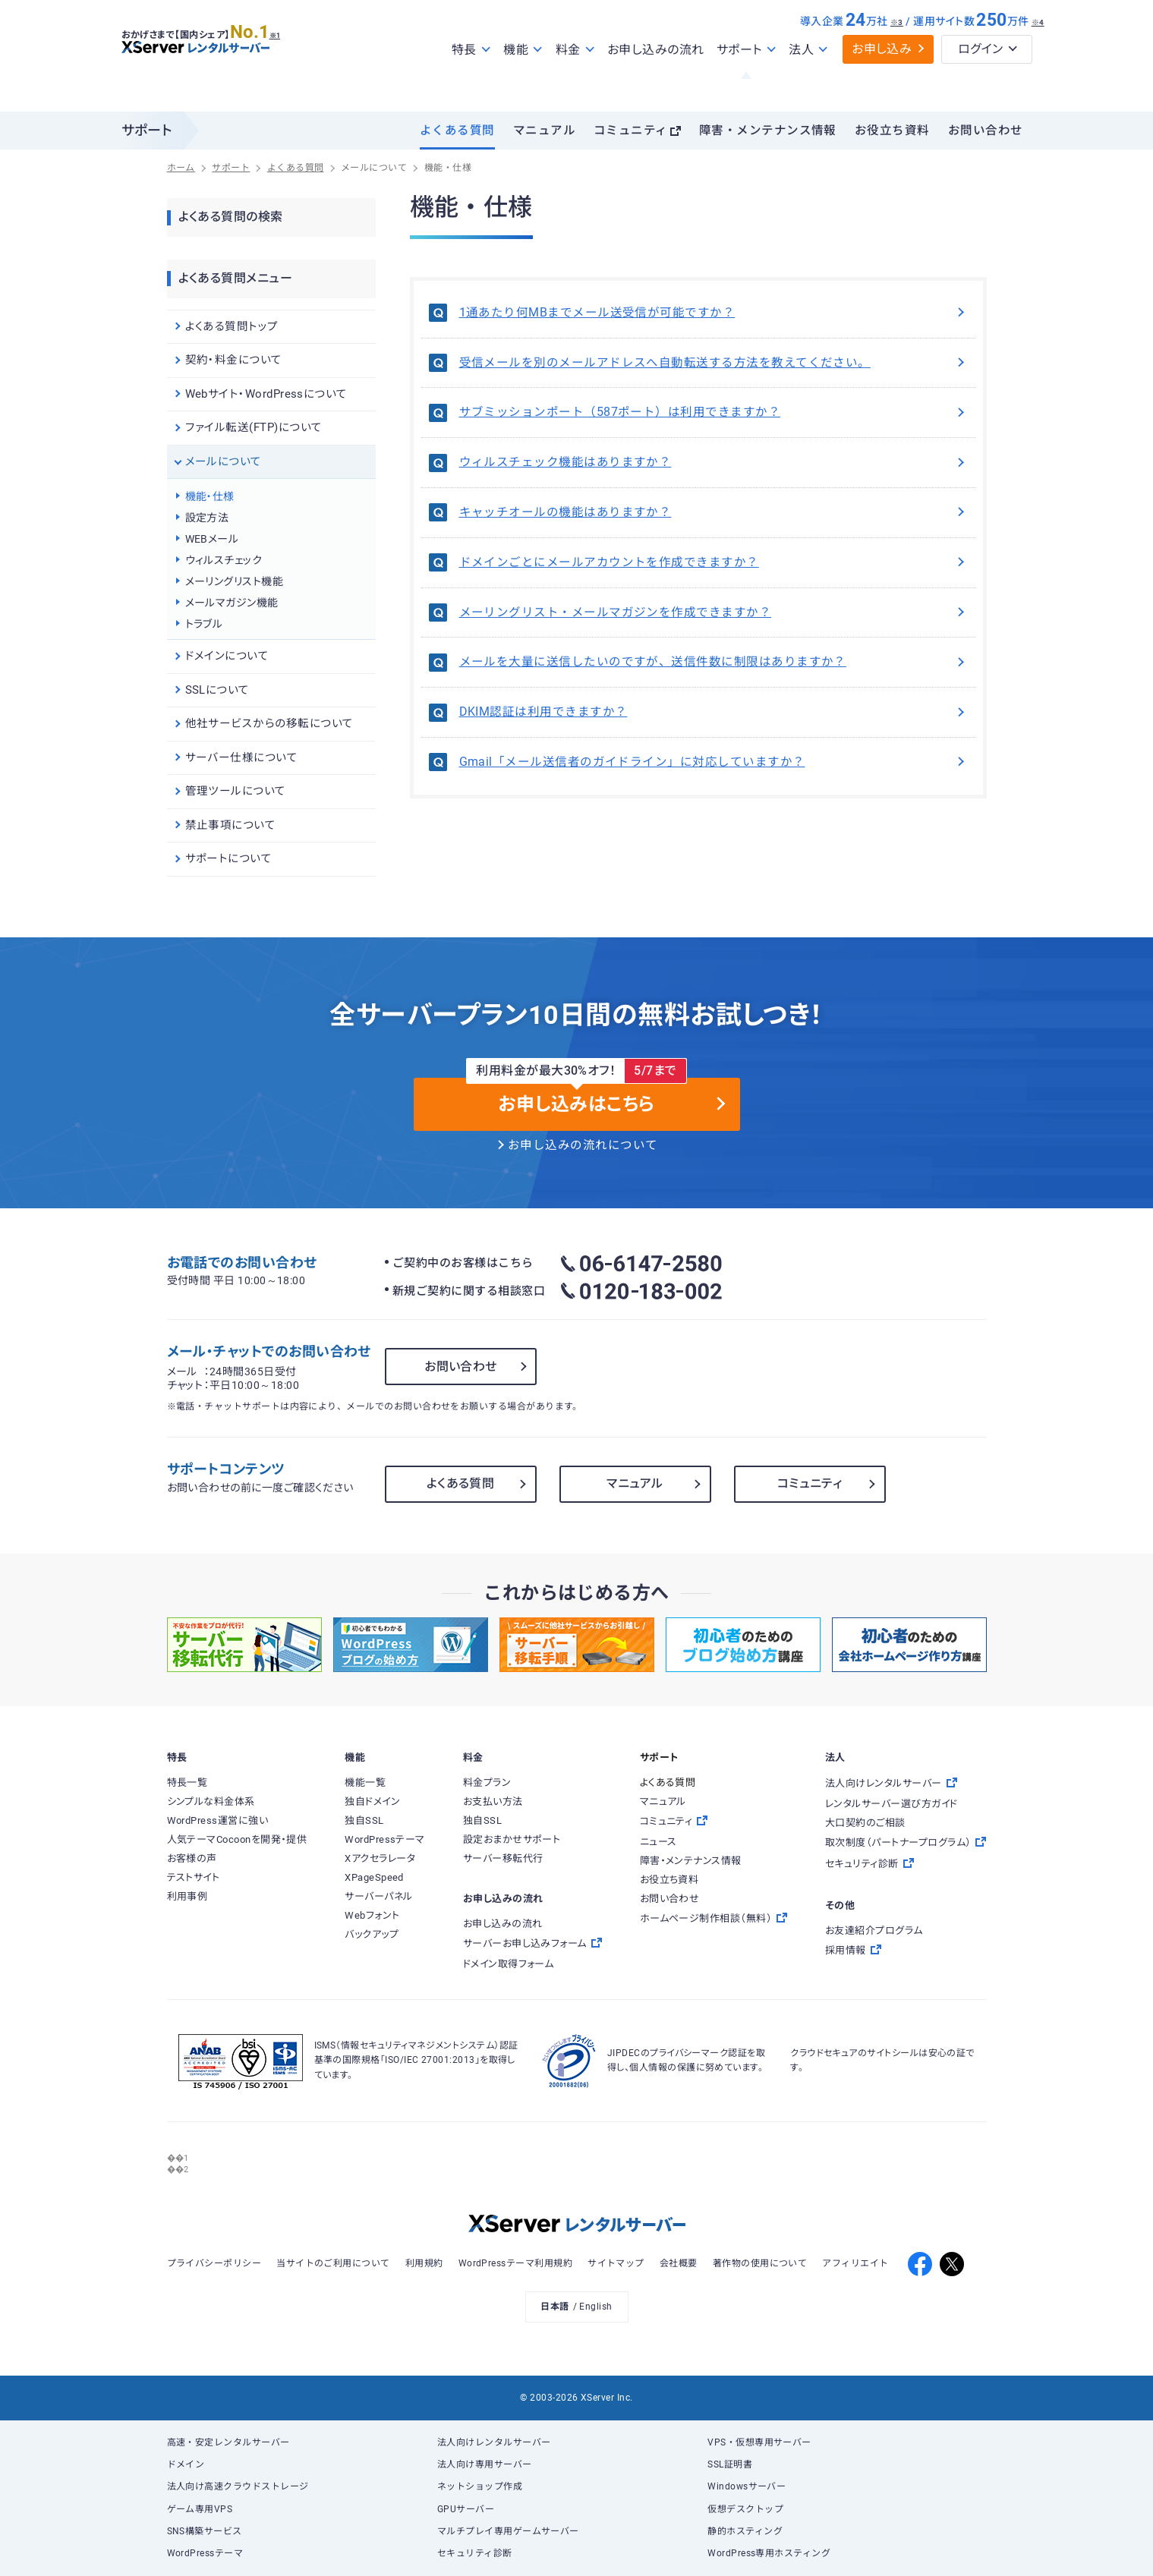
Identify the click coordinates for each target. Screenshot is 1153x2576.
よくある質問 (457, 130)
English (595, 2306)
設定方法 (207, 518)
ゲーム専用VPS (200, 2509)
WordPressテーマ (205, 2553)
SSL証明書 (729, 2464)
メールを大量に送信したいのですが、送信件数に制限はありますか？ (713, 662)
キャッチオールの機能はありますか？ (713, 512)
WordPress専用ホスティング (768, 2553)
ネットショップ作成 (479, 2486)
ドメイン (186, 2464)
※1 (292, 61)
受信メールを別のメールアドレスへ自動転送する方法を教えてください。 (713, 363)
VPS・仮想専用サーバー (759, 2442)
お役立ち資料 (892, 130)
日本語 (554, 2306)
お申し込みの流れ (655, 82)
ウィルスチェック (224, 560)
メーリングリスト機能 (234, 581)
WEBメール (212, 539)
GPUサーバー (465, 2509)
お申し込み (882, 81)
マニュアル (544, 130)
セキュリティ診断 (474, 2553)
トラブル (204, 624)
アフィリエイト (855, 2263)
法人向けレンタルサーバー (494, 2442)
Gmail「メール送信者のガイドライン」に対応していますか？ (713, 762)
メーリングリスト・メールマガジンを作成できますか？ (713, 612)
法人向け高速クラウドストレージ (238, 2486)
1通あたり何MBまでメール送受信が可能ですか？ (713, 313)
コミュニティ (631, 130)
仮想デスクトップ (745, 2509)
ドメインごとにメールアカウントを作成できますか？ (713, 562)
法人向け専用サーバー (484, 2464)
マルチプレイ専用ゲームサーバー (508, 2531)
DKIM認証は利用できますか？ (713, 712)
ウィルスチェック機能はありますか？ (713, 462)
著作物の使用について (760, 2263)
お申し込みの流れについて (583, 1145)
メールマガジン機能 (232, 603)
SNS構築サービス (204, 2531)
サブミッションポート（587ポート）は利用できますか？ (713, 412)
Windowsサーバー (746, 2486)
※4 (1038, 55)
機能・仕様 (210, 496)
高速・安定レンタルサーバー (228, 2442)
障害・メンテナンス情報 (767, 130)
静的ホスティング (745, 2531)
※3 (896, 55)
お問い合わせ (985, 130)
